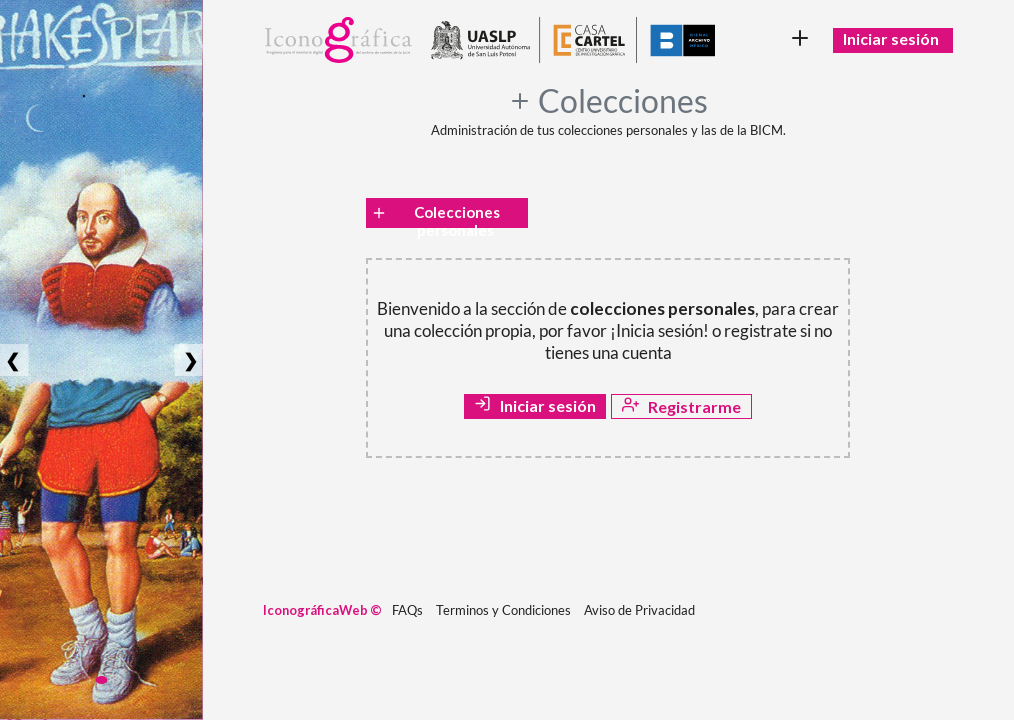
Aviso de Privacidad (639, 610)
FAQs (407, 610)
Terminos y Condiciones (503, 610)
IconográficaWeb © (322, 610)
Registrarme (681, 406)
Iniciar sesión (891, 38)
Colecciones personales (435, 215)
